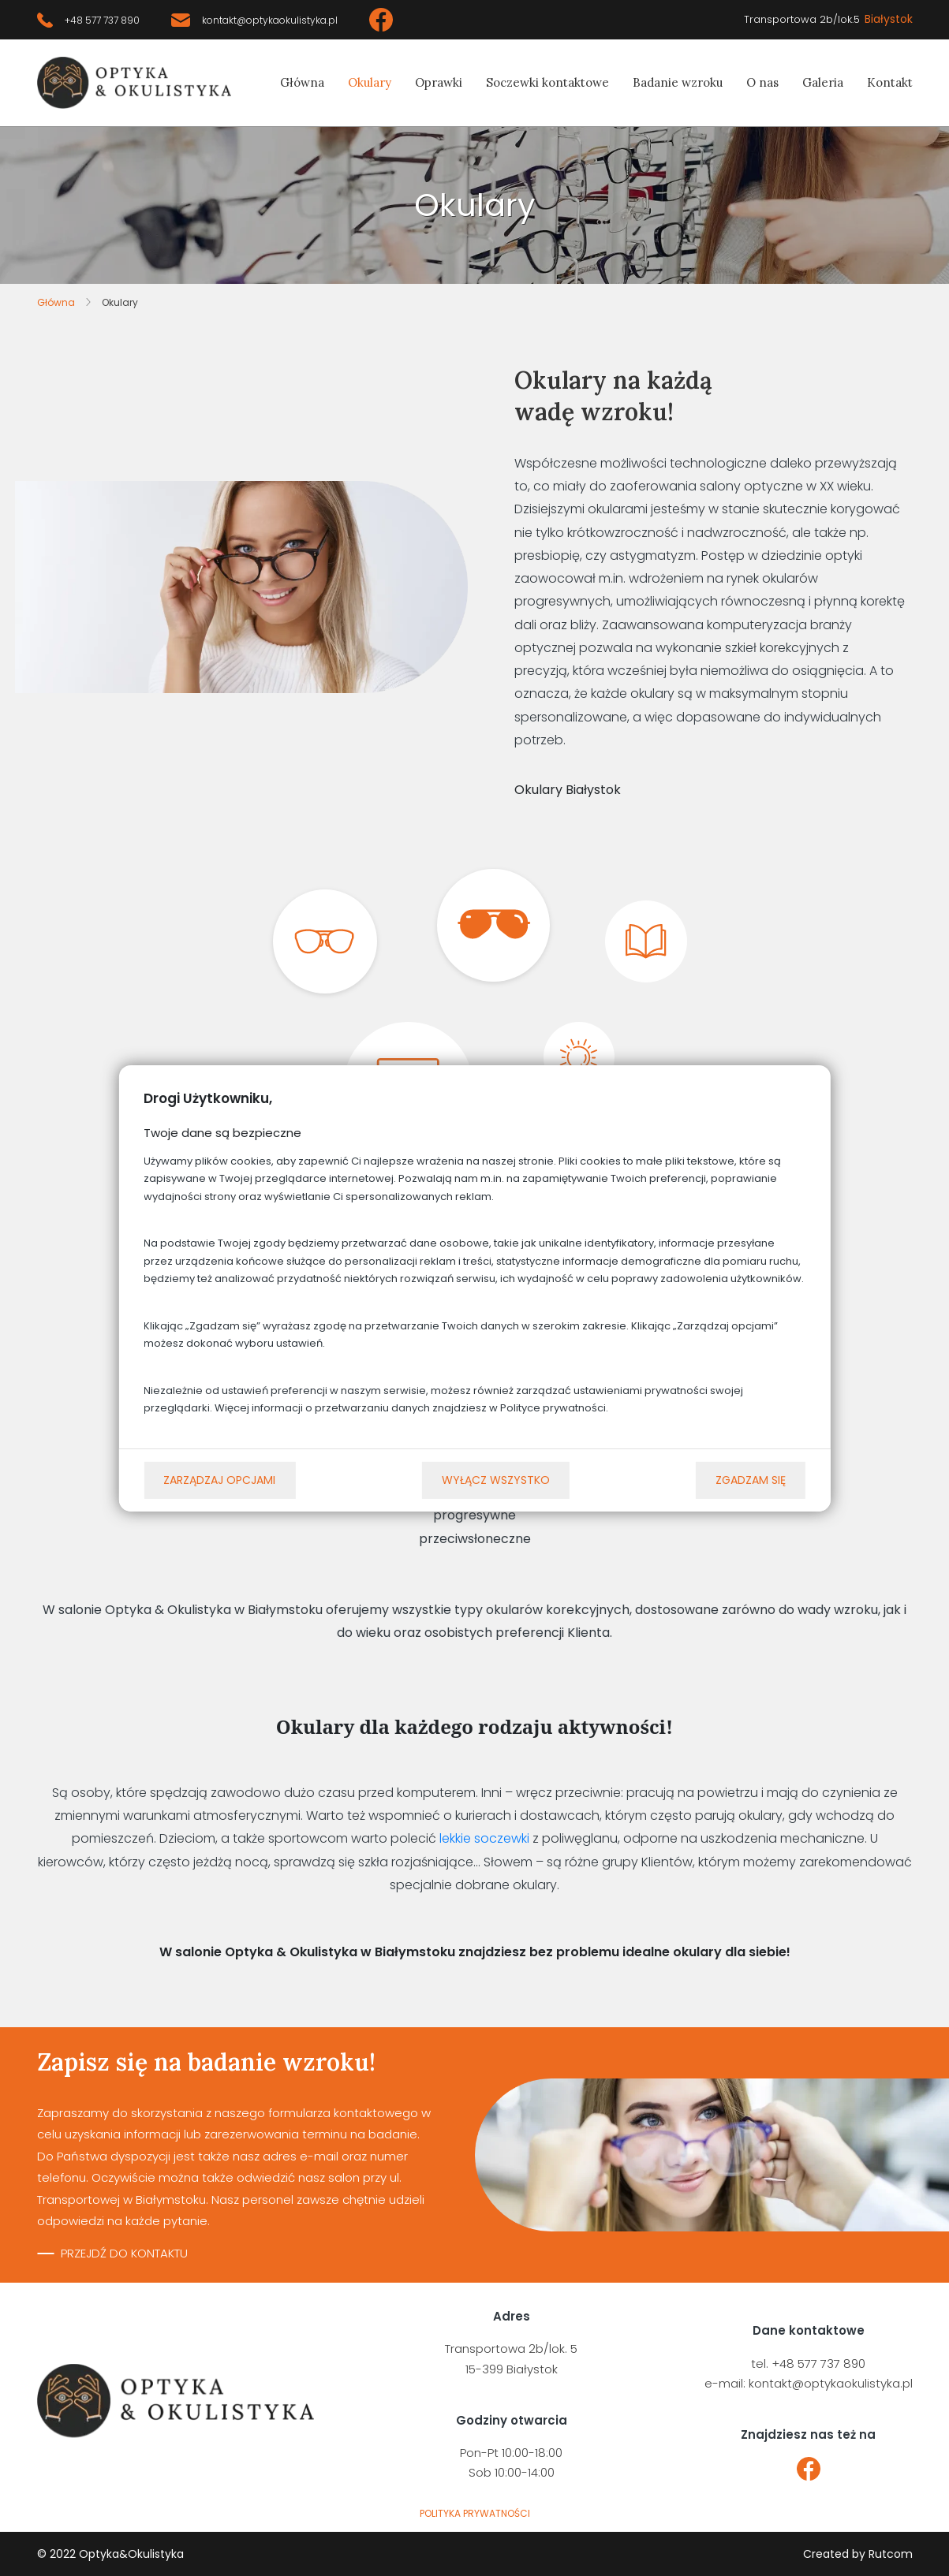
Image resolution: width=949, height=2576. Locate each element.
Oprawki (438, 82)
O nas (762, 82)
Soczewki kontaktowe (547, 82)
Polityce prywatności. (554, 1407)
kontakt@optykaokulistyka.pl (270, 20)
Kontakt (890, 82)
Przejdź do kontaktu (124, 2253)
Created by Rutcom (858, 2554)
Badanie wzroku (678, 82)
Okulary (369, 82)
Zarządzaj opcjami (219, 1480)
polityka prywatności (475, 2513)
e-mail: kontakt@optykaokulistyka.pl (808, 2383)
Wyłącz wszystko (496, 1480)
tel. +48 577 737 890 (808, 2363)
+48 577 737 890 (102, 20)
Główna (302, 82)
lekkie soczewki (484, 1838)
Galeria (822, 82)
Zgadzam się (750, 1480)
